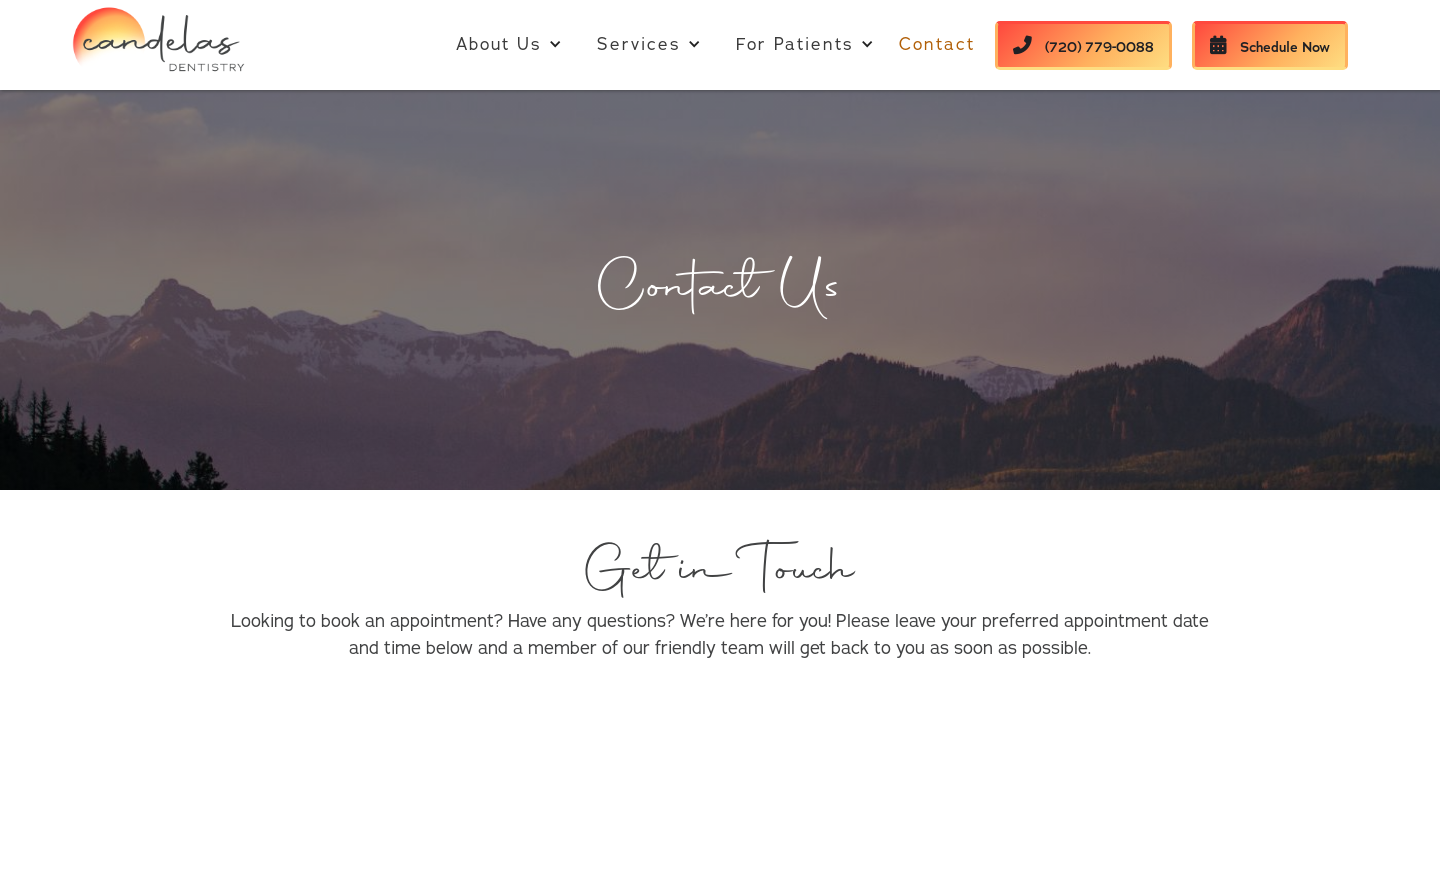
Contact (937, 44)
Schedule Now (1270, 46)
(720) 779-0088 (1083, 46)
